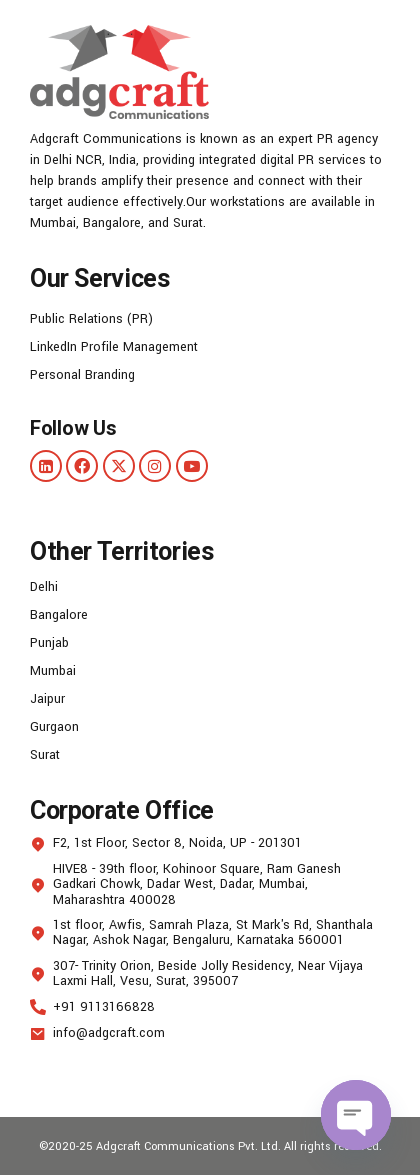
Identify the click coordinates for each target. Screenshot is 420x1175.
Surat (45, 755)
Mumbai (53, 671)
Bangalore (59, 615)
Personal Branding (82, 375)
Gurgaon (54, 727)
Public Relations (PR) (91, 319)
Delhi (44, 587)
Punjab (49, 643)
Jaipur (47, 699)
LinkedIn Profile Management (114, 347)
